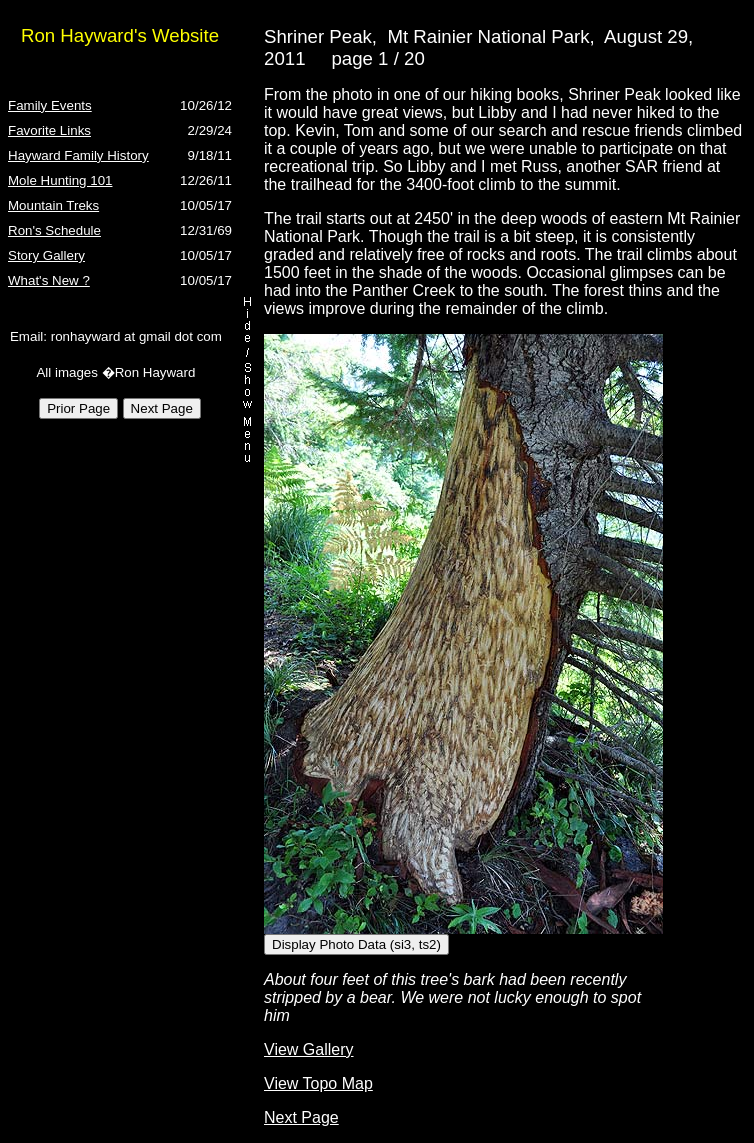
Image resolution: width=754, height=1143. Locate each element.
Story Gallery (46, 255)
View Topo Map (318, 1083)
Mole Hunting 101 (60, 180)
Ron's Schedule (54, 230)
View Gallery (309, 1049)
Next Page (301, 1117)
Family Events (50, 105)
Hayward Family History (78, 155)
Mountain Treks (53, 205)
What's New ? (49, 280)
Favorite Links (49, 130)
